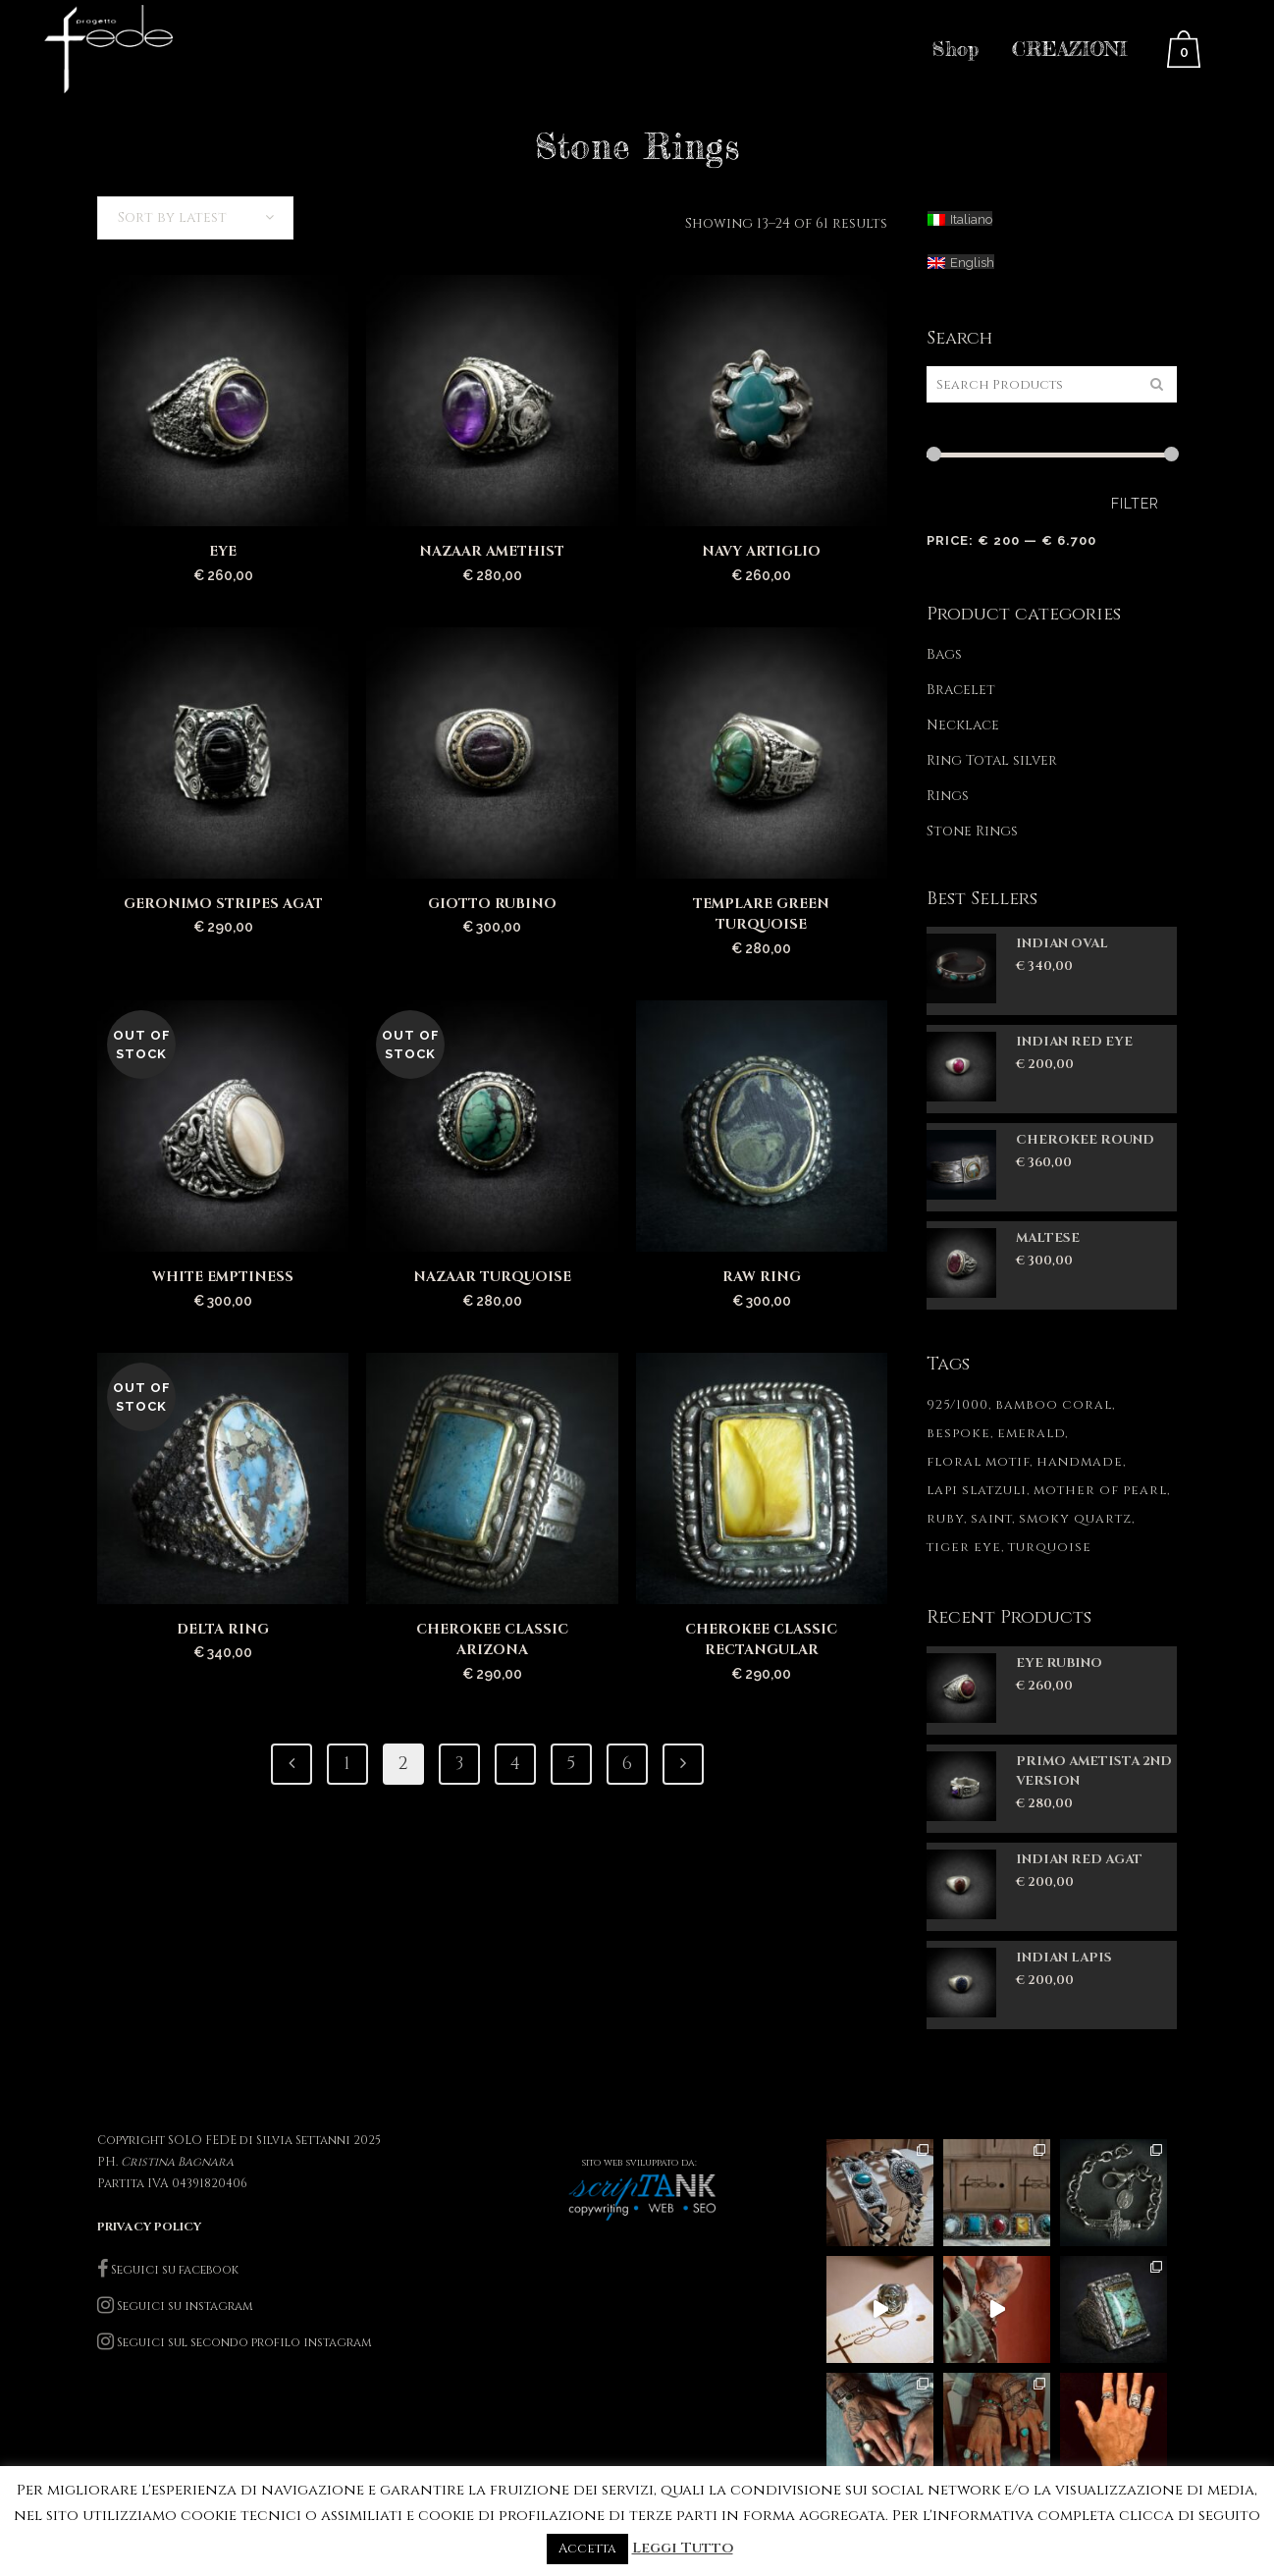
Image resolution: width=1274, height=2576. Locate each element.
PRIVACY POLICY (149, 2226)
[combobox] (195, 218)
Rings (948, 795)
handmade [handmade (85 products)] (1079, 1462)
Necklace (963, 725)
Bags (944, 654)
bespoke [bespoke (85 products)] (958, 1433)
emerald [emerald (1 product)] (1031, 1433)
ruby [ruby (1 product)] (945, 1519)
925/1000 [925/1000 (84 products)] (957, 1405)
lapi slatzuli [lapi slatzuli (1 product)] (977, 1490)
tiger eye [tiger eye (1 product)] (964, 1547)
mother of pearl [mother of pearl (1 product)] (1100, 1490)
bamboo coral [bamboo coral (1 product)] (1053, 1405)
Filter (1135, 503)
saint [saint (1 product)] (991, 1519)
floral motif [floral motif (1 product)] (978, 1462)
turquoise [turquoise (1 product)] (1049, 1547)
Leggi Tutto (682, 2548)
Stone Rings (972, 831)
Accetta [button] (587, 2548)
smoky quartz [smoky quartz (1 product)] (1075, 1519)
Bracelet (961, 689)
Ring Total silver (992, 760)
